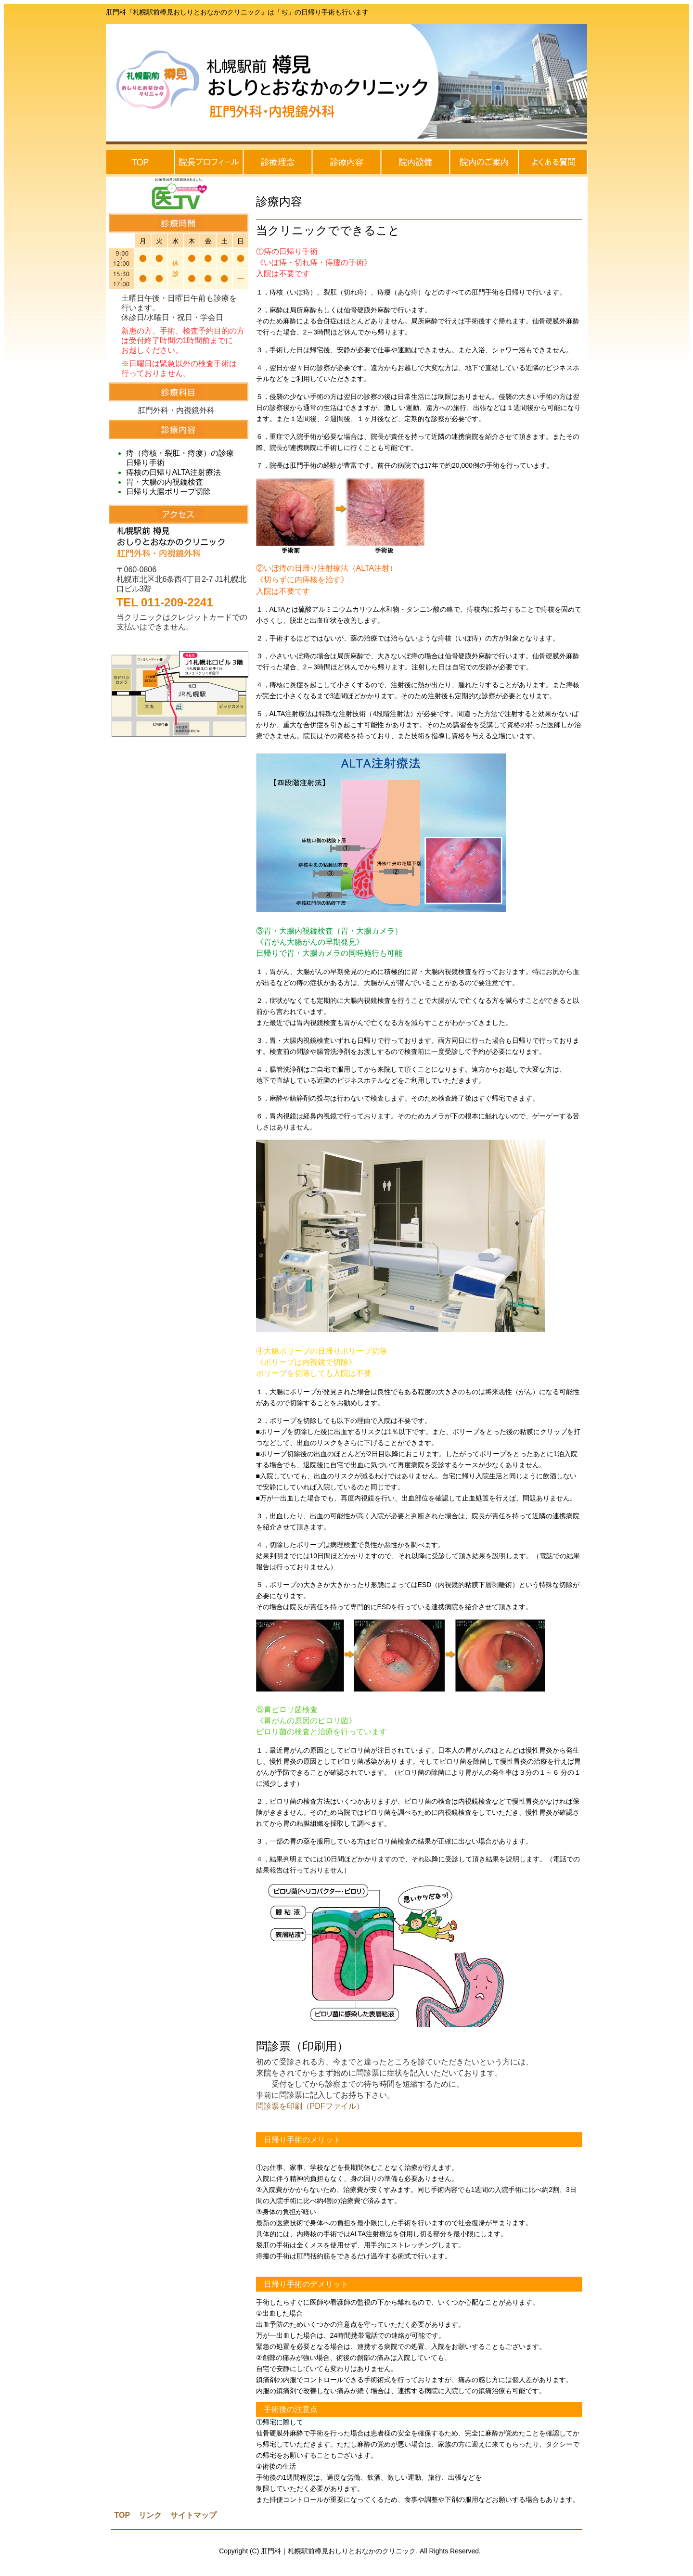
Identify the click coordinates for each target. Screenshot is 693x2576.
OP (125, 2515)
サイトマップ (193, 2515)
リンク (148, 2515)
